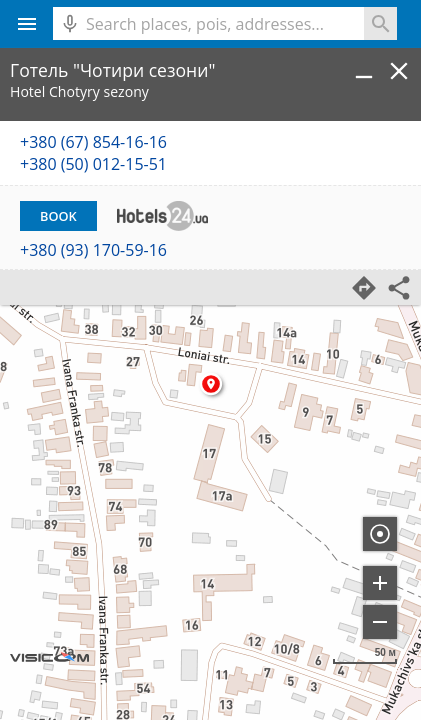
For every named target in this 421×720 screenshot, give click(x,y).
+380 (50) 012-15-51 (93, 164)
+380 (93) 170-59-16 (93, 250)
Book (58, 216)
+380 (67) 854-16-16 (93, 142)
